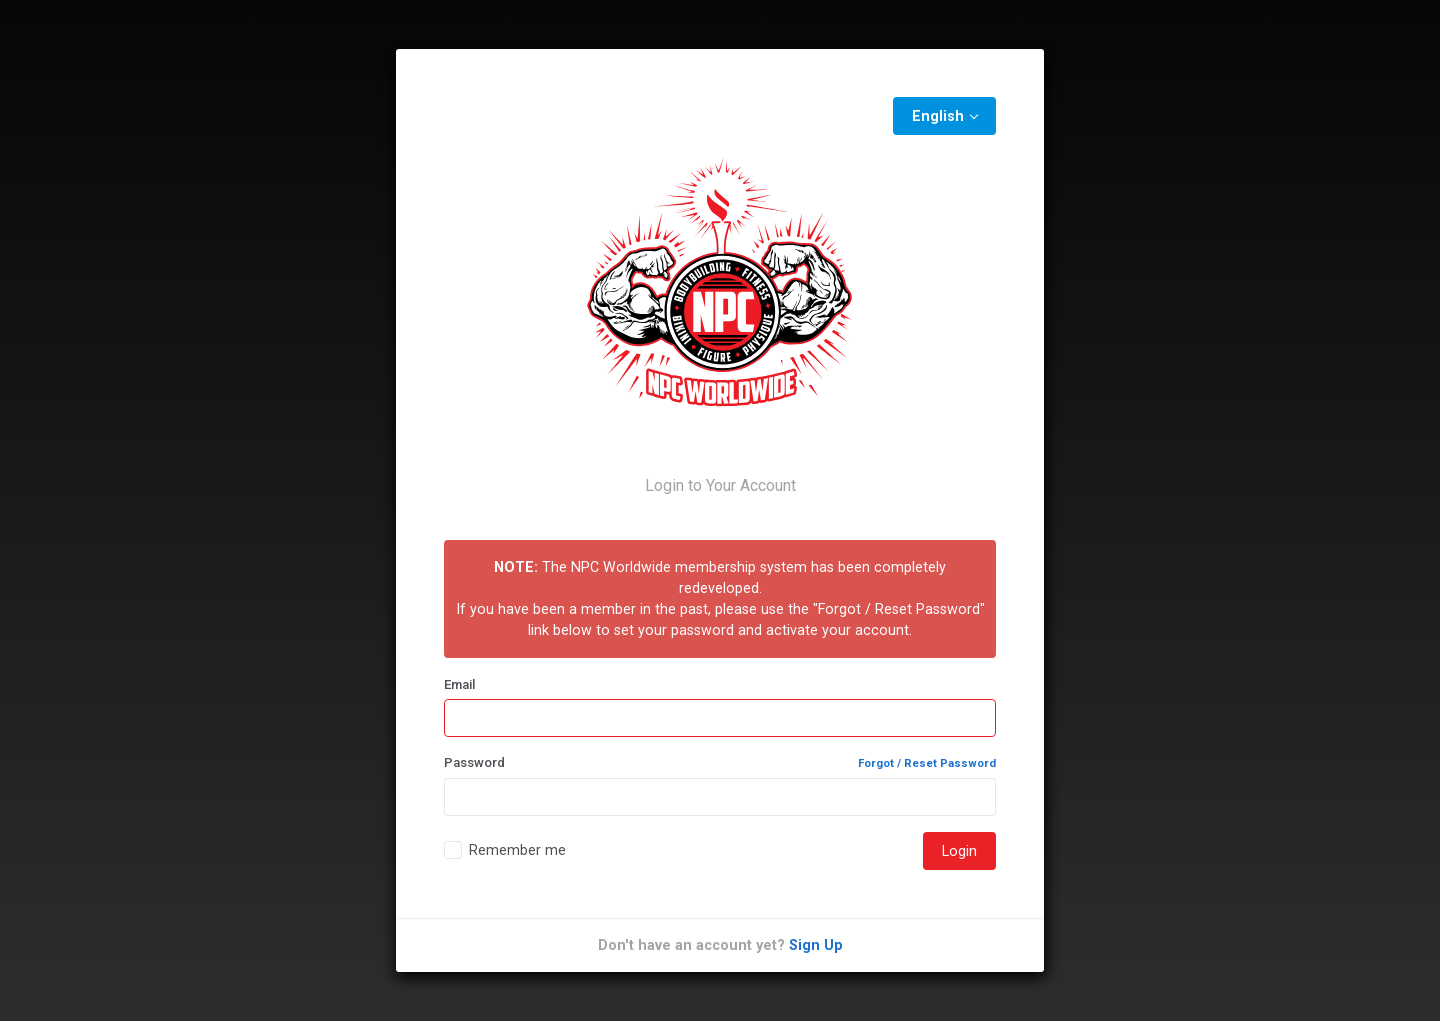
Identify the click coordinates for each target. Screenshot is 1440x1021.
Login (959, 851)
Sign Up (816, 945)
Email (459, 684)
